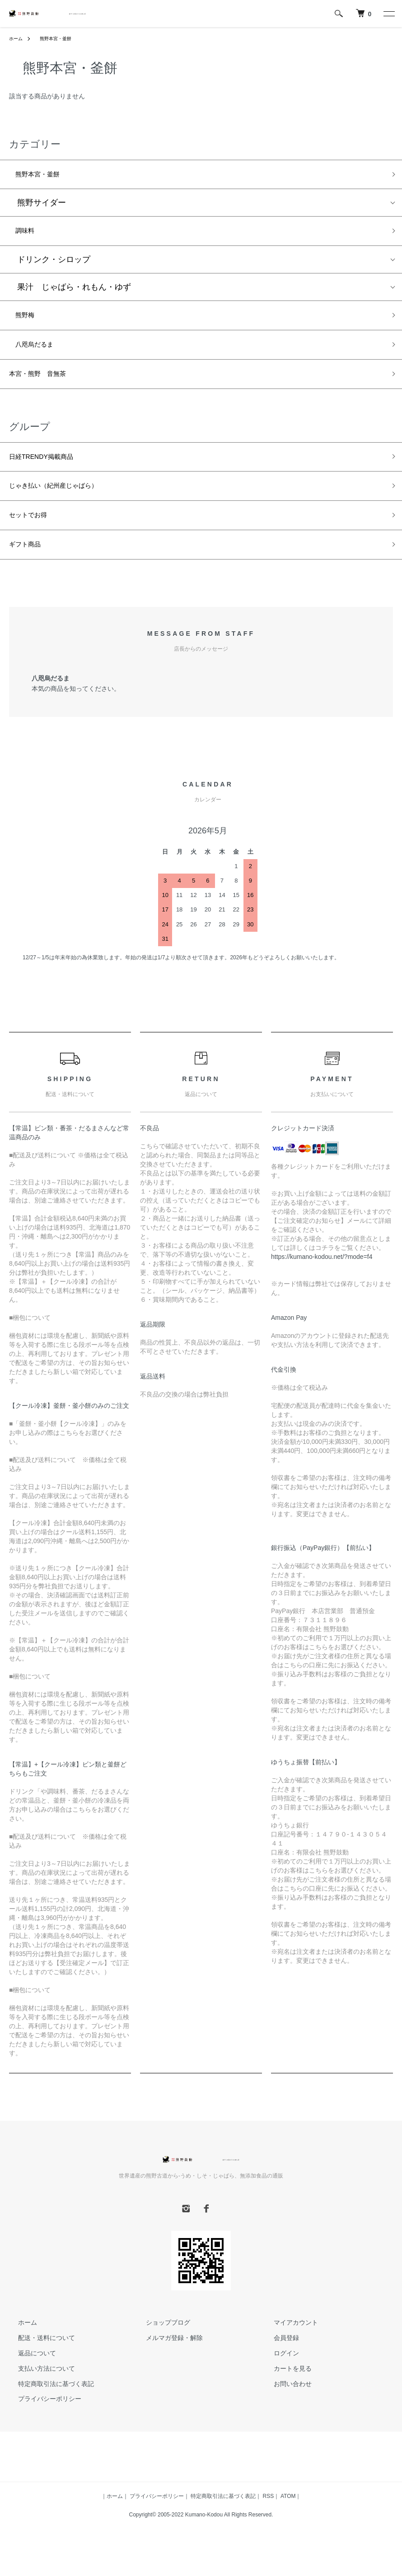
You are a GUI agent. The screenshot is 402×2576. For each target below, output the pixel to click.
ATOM (288, 2523)
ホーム (17, 38)
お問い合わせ (284, 2410)
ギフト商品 (29, 570)
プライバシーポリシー (40, 2425)
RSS (268, 2523)
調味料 (25, 235)
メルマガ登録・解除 (165, 2364)
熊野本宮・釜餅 (59, 38)
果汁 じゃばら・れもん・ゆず (70, 293)
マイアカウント (287, 2349)
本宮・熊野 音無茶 (45, 387)
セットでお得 (33, 537)
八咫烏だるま (37, 355)
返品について (28, 2380)
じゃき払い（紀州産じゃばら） (66, 505)
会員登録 (277, 2364)
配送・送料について (37, 2364)
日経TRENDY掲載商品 (50, 473)
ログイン (277, 2380)
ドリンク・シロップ (49, 265)
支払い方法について (37, 2395)
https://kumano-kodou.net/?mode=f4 (322, 1283)
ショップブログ (159, 2349)
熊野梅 (25, 323)
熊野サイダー (37, 205)
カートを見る (284, 2395)
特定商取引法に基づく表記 (47, 2410)
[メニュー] (388, 13)
